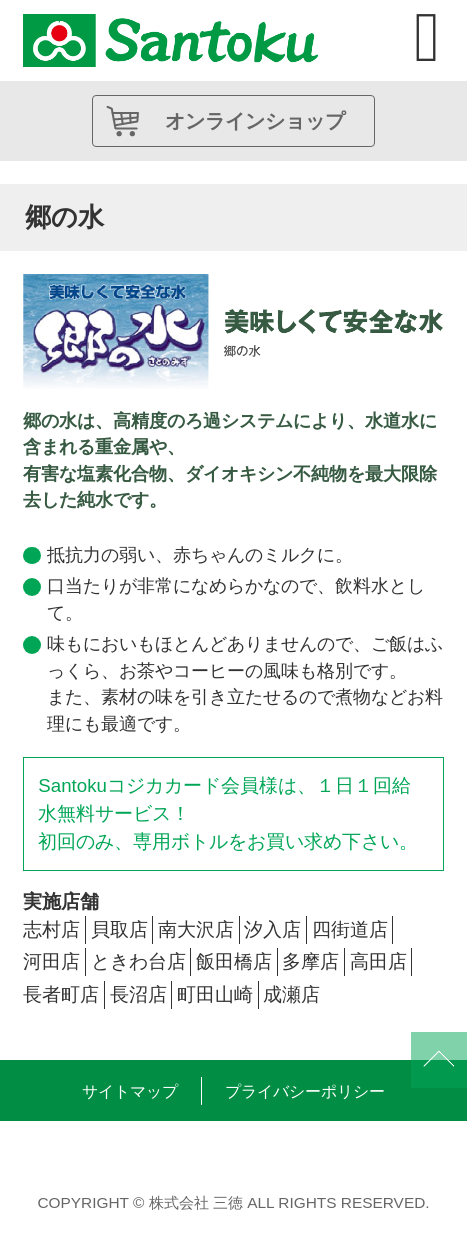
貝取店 (119, 929)
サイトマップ (130, 1091)
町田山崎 (215, 994)
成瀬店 (291, 994)
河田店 (51, 961)
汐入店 (272, 929)
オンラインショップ (255, 121)
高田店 (378, 961)
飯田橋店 (234, 961)
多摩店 (310, 961)
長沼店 (138, 994)
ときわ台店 (138, 961)
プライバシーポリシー (305, 1091)
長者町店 (61, 994)
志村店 (51, 929)
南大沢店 (196, 929)
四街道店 (350, 929)
